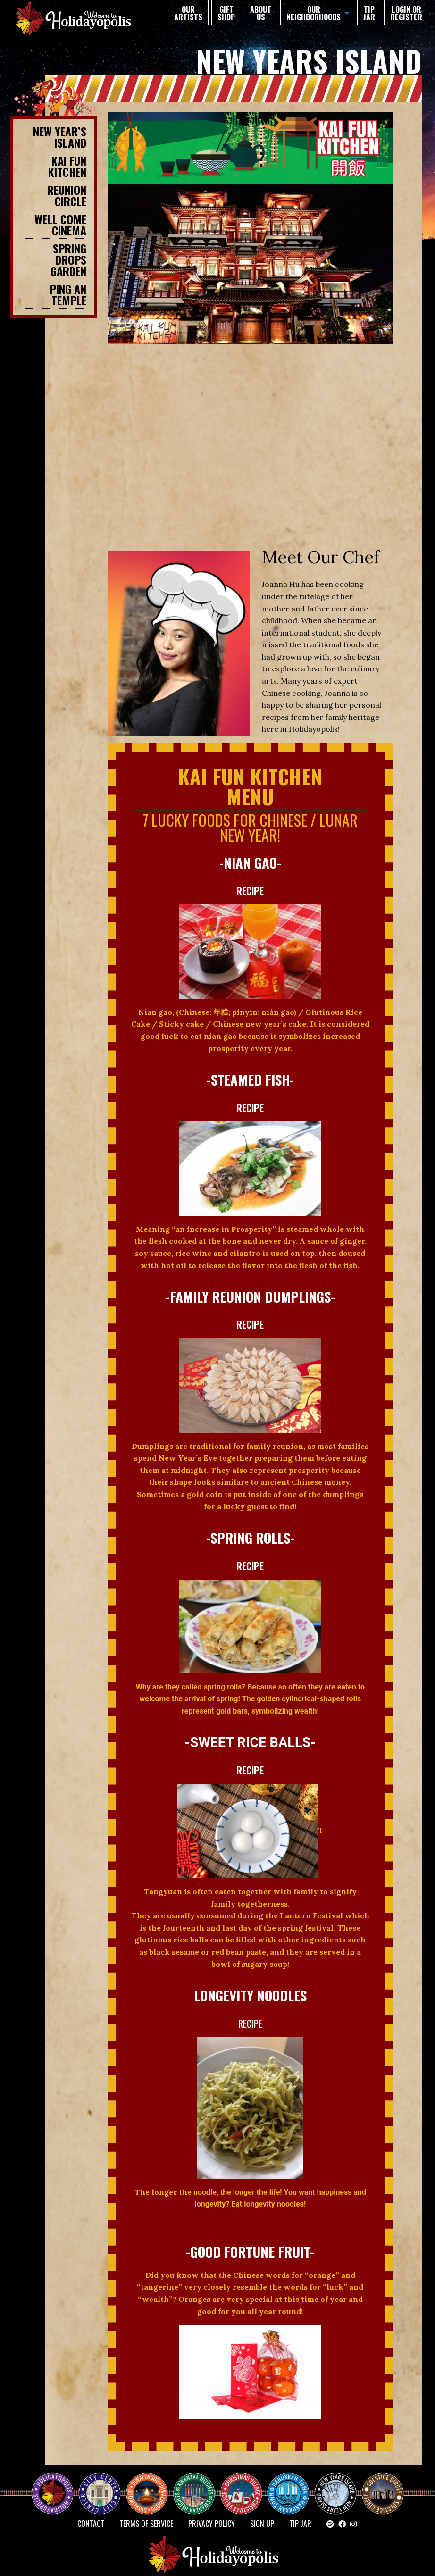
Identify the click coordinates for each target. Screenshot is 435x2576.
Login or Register (406, 13)
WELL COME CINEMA (60, 224)
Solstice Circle (383, 2484)
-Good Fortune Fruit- (250, 2251)
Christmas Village (244, 2484)
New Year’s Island (59, 136)
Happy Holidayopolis (56, 2484)
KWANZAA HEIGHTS (197, 2484)
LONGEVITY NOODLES (250, 1995)
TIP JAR (369, 13)
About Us (260, 13)
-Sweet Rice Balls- (250, 1742)
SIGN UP (262, 2523)
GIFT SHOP (226, 13)
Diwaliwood (150, 2481)
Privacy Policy (211, 2523)
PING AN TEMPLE (68, 294)
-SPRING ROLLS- (250, 1537)
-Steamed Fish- (250, 1079)
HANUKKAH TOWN (292, 2484)
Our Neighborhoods (313, 13)
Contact (90, 2523)
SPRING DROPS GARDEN (68, 259)
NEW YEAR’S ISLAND (336, 2488)
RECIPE (250, 891)
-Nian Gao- (250, 862)
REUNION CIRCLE (66, 195)
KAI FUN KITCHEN (67, 166)
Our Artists (188, 13)
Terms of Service (146, 2523)
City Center (98, 2484)
